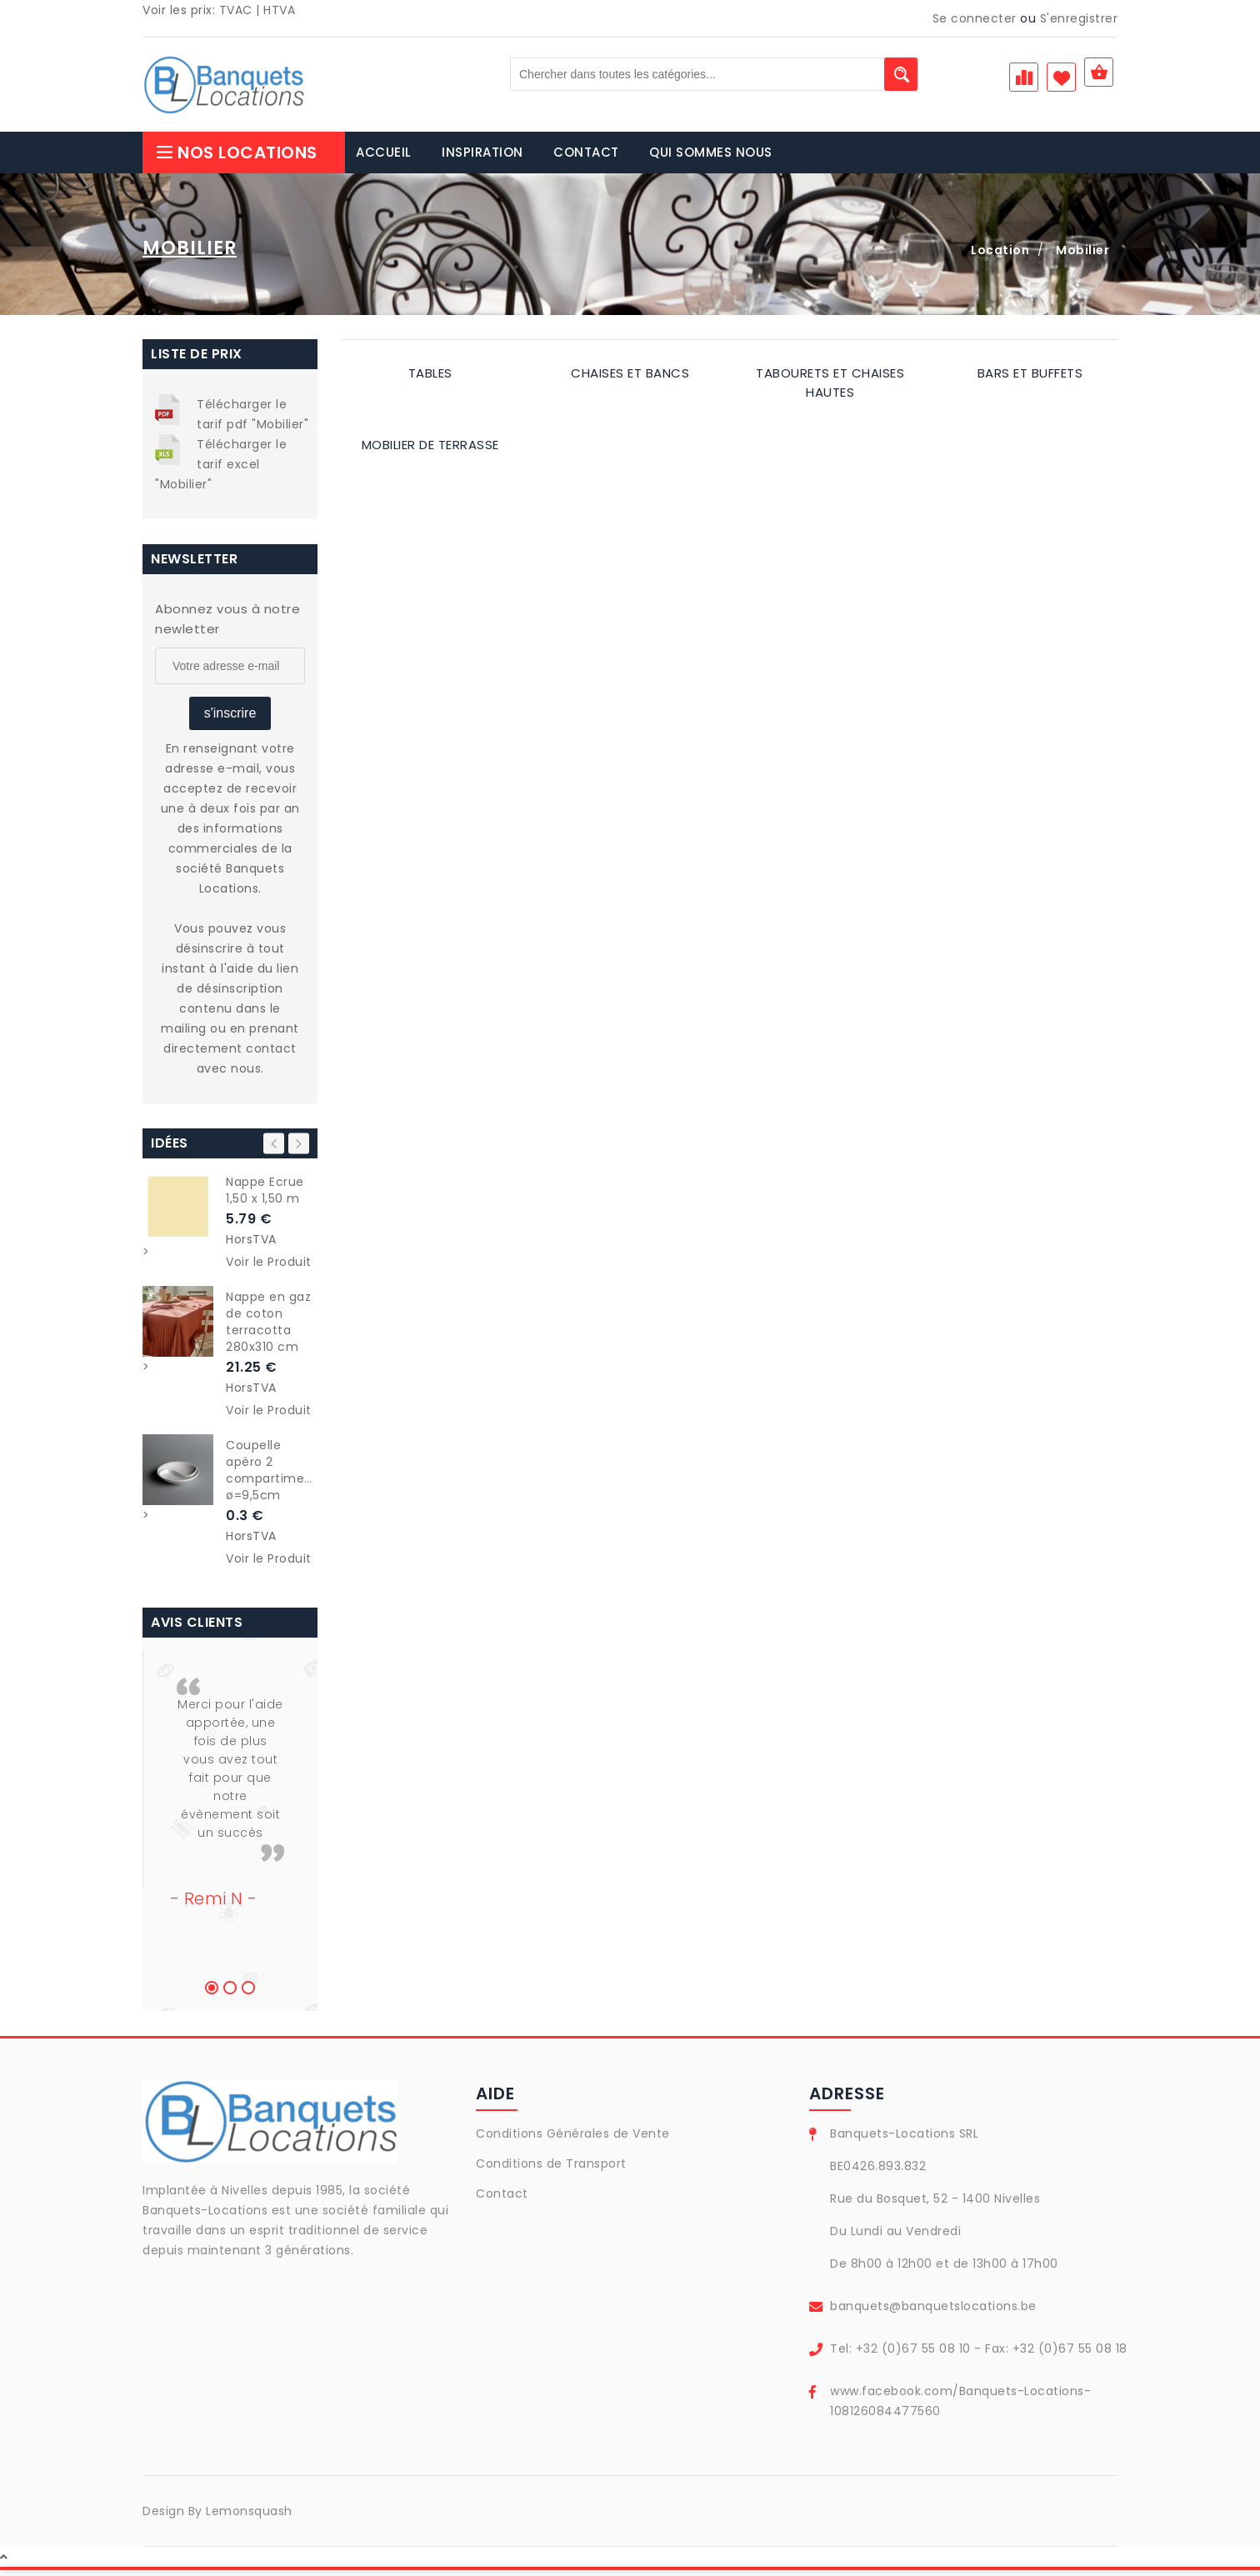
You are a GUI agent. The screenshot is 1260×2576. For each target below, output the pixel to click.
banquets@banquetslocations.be (933, 2311)
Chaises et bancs (630, 379)
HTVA (279, 10)
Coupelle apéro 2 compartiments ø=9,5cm (272, 1476)
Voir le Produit (269, 1267)
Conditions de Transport (551, 2169)
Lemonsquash (249, 2516)
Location (1000, 256)
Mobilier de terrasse (430, 450)
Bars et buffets (1030, 379)
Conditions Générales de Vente (573, 2139)
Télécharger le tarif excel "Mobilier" (221, 470)
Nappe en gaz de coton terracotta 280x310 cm (268, 1327)
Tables (430, 379)
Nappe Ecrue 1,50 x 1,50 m (265, 1196)
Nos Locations (236, 158)
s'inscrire (230, 719)
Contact (502, 2199)
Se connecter (974, 18)
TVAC (235, 10)
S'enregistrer (1079, 18)
